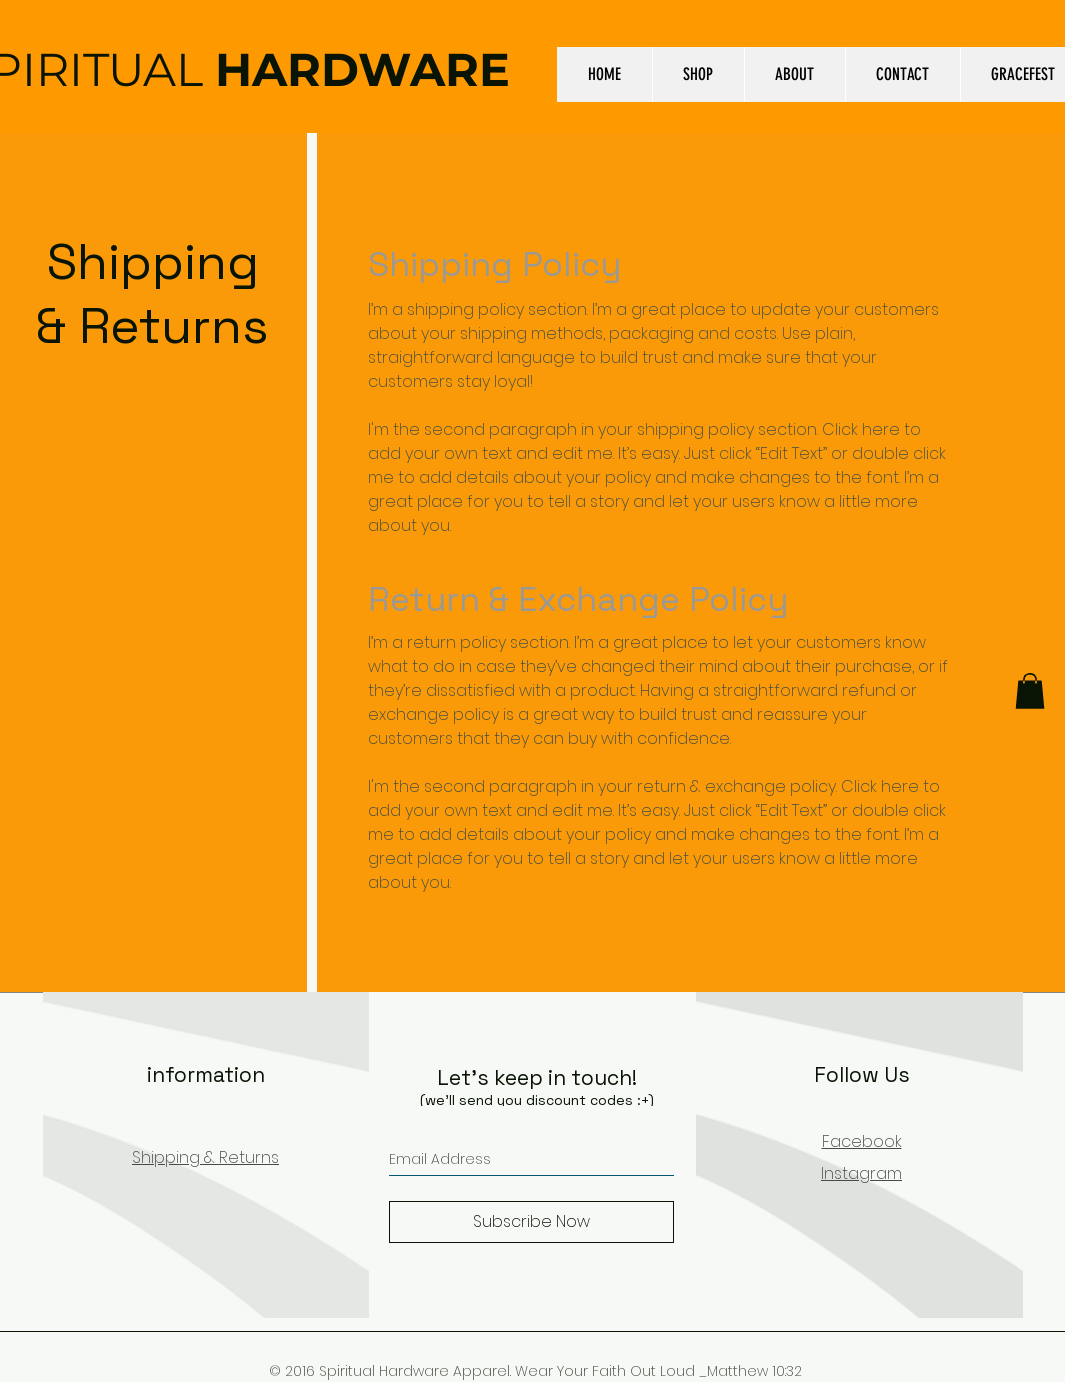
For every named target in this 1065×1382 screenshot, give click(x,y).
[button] (1030, 691)
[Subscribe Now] (531, 1222)
